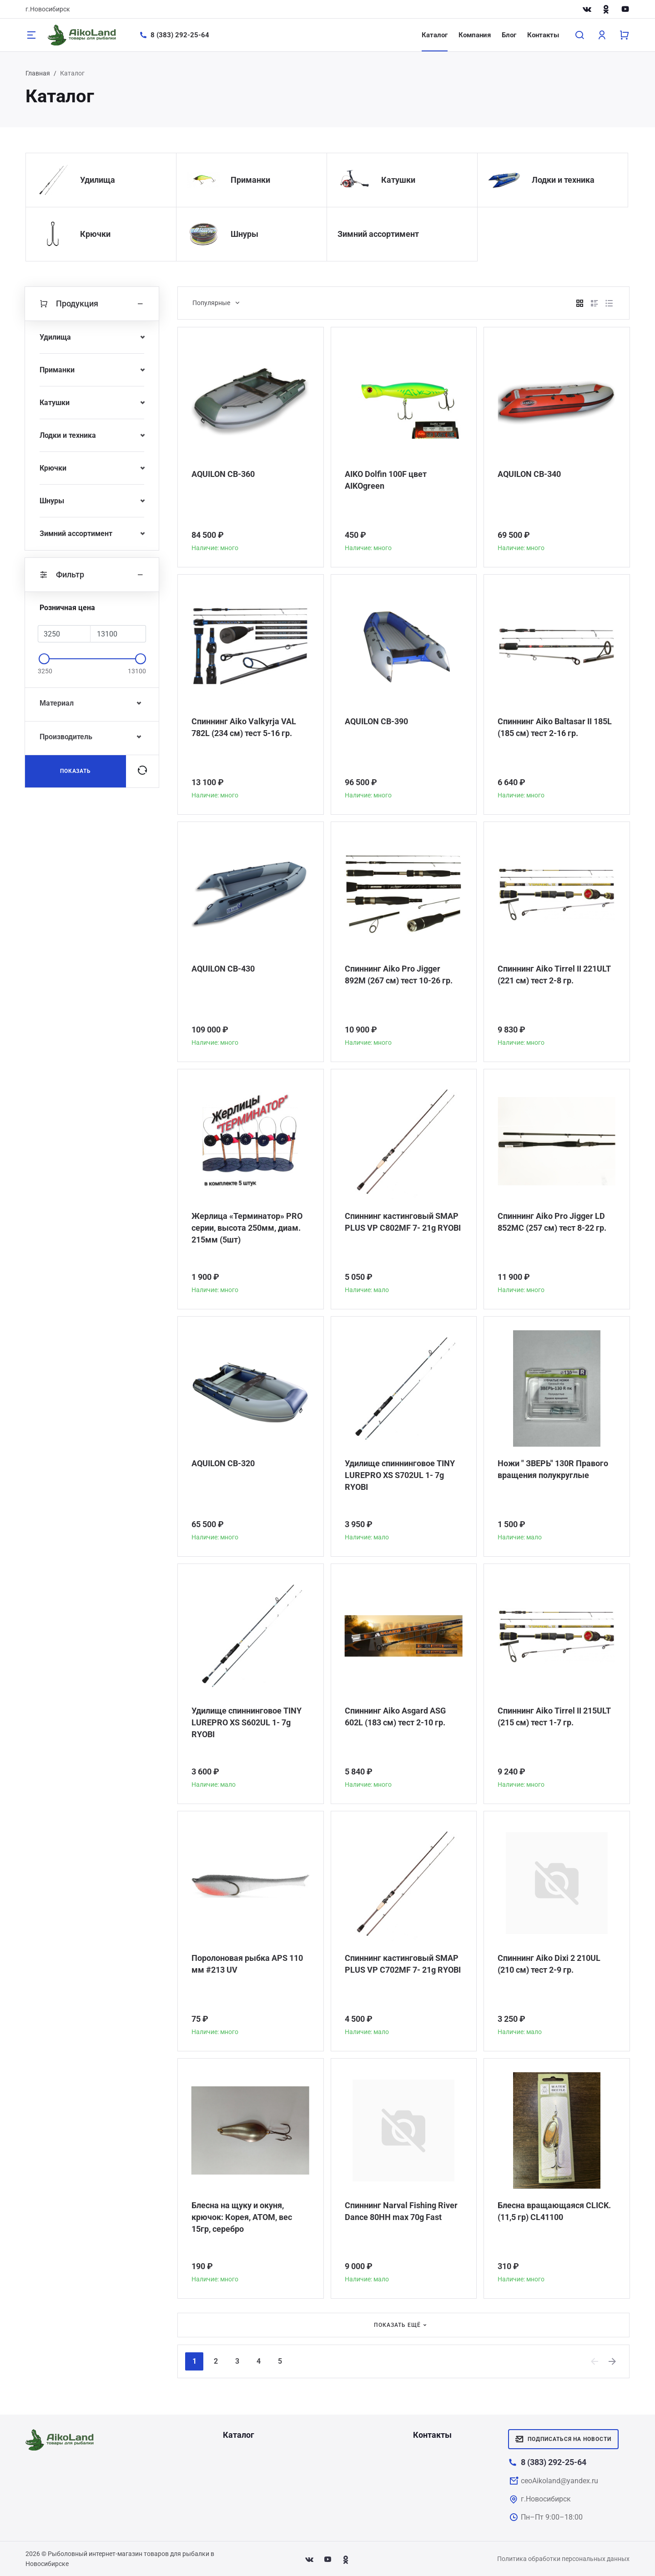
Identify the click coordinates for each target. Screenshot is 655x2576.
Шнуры (244, 234)
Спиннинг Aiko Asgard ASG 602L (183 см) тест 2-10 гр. (395, 1716)
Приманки (250, 180)
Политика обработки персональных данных (563, 2558)
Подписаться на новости (563, 2439)
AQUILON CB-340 (529, 474)
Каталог (435, 35)
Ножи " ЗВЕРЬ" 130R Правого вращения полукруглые (553, 1469)
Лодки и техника (563, 180)
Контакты (543, 35)
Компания (474, 35)
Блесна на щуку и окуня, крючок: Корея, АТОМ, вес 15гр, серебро (241, 2217)
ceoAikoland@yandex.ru (559, 2480)
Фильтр (92, 575)
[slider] (44, 658)
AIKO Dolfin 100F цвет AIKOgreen (386, 480)
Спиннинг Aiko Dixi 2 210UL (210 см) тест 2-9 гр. (549, 1964)
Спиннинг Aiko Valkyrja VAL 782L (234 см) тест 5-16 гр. (243, 727)
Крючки (95, 234)
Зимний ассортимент (378, 234)
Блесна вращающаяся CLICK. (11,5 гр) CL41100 (554, 2211)
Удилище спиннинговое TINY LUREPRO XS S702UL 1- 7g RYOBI (400, 1475)
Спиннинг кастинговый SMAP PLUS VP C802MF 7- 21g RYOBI (403, 1222)
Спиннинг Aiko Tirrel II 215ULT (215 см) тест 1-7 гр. (554, 1716)
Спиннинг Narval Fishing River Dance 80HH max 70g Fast (401, 2211)
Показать (75, 771)
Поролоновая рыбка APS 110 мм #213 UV (247, 1964)
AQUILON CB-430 (223, 968)
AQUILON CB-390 (376, 721)
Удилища (97, 180)
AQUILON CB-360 (223, 474)
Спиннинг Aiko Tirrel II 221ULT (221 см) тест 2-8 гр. (554, 974)
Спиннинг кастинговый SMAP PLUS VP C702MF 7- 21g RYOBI (403, 1964)
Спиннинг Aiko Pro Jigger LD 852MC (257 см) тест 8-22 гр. (552, 1222)
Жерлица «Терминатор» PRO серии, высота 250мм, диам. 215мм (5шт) (246, 1227)
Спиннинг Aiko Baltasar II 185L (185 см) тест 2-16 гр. (555, 727)
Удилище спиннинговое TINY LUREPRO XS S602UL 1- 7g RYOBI (246, 1722)
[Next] (613, 2361)
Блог (509, 35)
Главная (37, 73)
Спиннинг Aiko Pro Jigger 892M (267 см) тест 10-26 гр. (399, 974)
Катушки (398, 180)
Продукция (92, 304)
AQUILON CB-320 (223, 1463)
